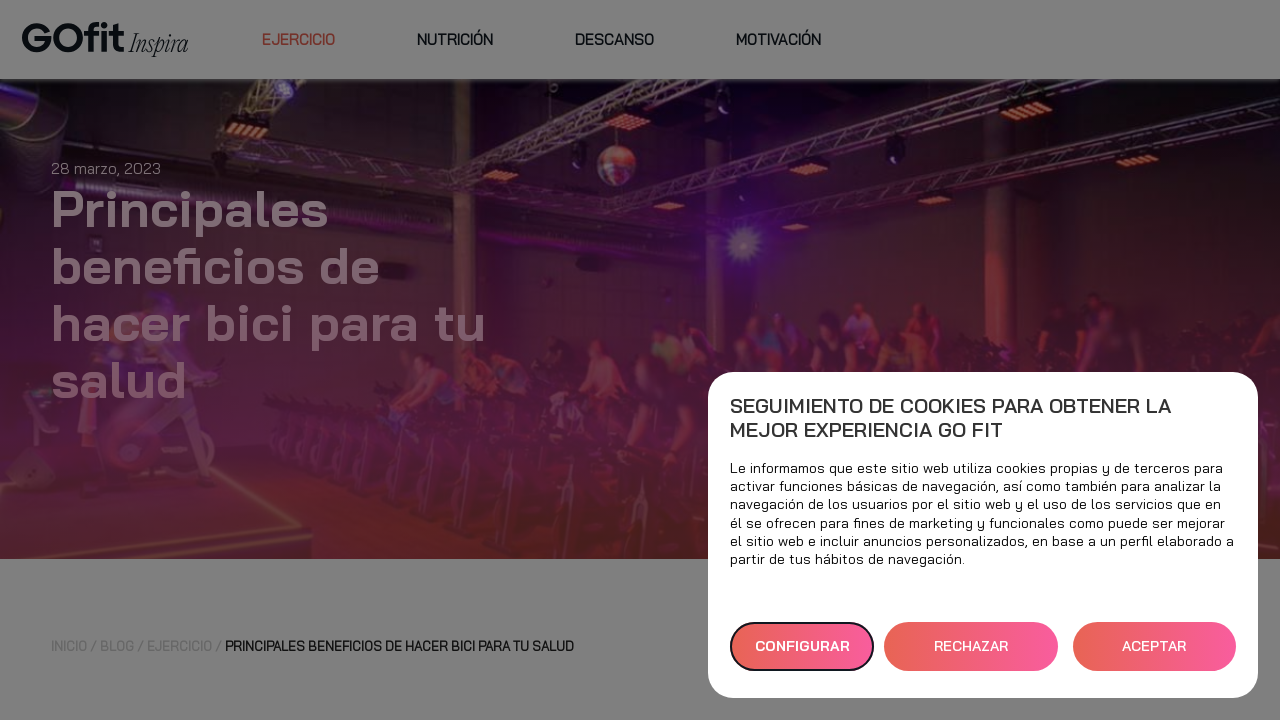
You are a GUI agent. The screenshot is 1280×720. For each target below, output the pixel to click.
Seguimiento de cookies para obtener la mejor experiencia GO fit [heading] (950, 418)
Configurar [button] (802, 646)
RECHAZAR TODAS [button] (971, 654)
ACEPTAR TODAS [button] (1154, 654)
